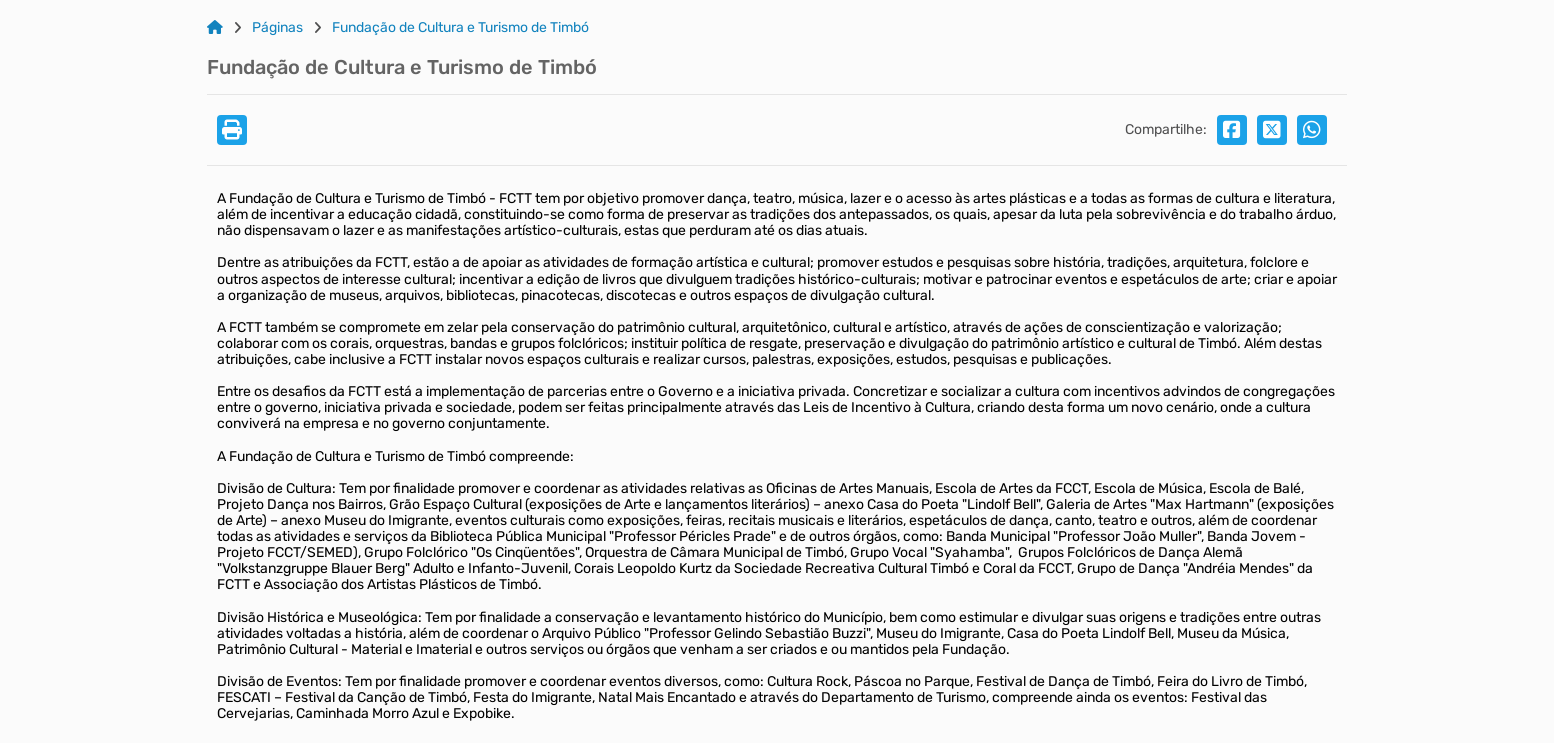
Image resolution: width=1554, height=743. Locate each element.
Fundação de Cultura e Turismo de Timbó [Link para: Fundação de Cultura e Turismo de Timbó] (460, 28)
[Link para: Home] (215, 28)
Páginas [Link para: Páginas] (277, 28)
